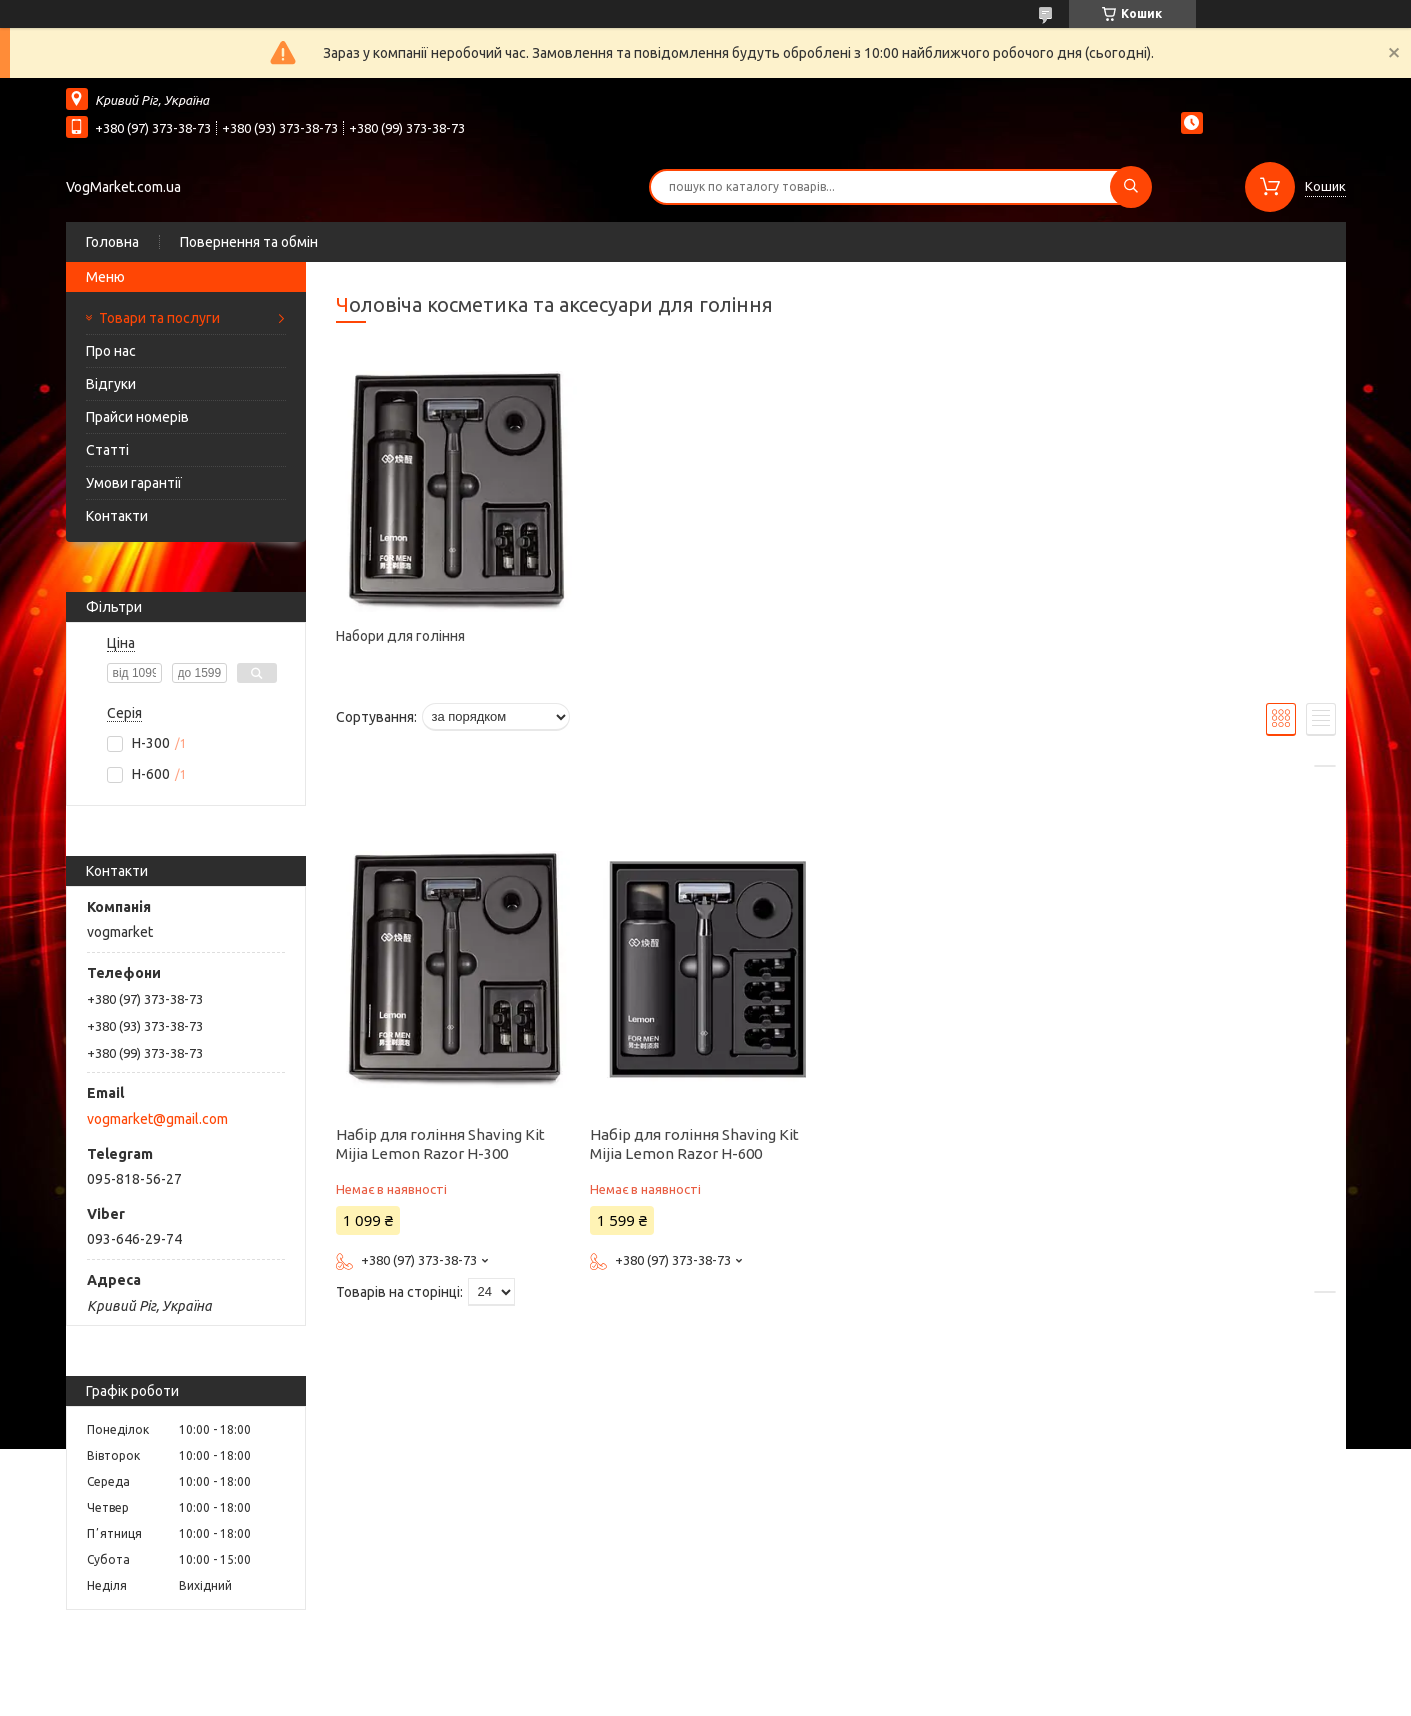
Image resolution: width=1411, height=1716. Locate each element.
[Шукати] (1131, 187)
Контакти (117, 516)
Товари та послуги (159, 318)
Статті (107, 450)
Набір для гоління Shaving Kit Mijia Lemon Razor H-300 (440, 1144)
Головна (112, 242)
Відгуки (111, 384)
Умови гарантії (134, 483)
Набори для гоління (400, 636)
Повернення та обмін (249, 242)
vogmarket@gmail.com (157, 1119)
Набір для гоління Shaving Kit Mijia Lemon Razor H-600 (694, 1144)
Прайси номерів (137, 417)
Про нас (111, 351)
